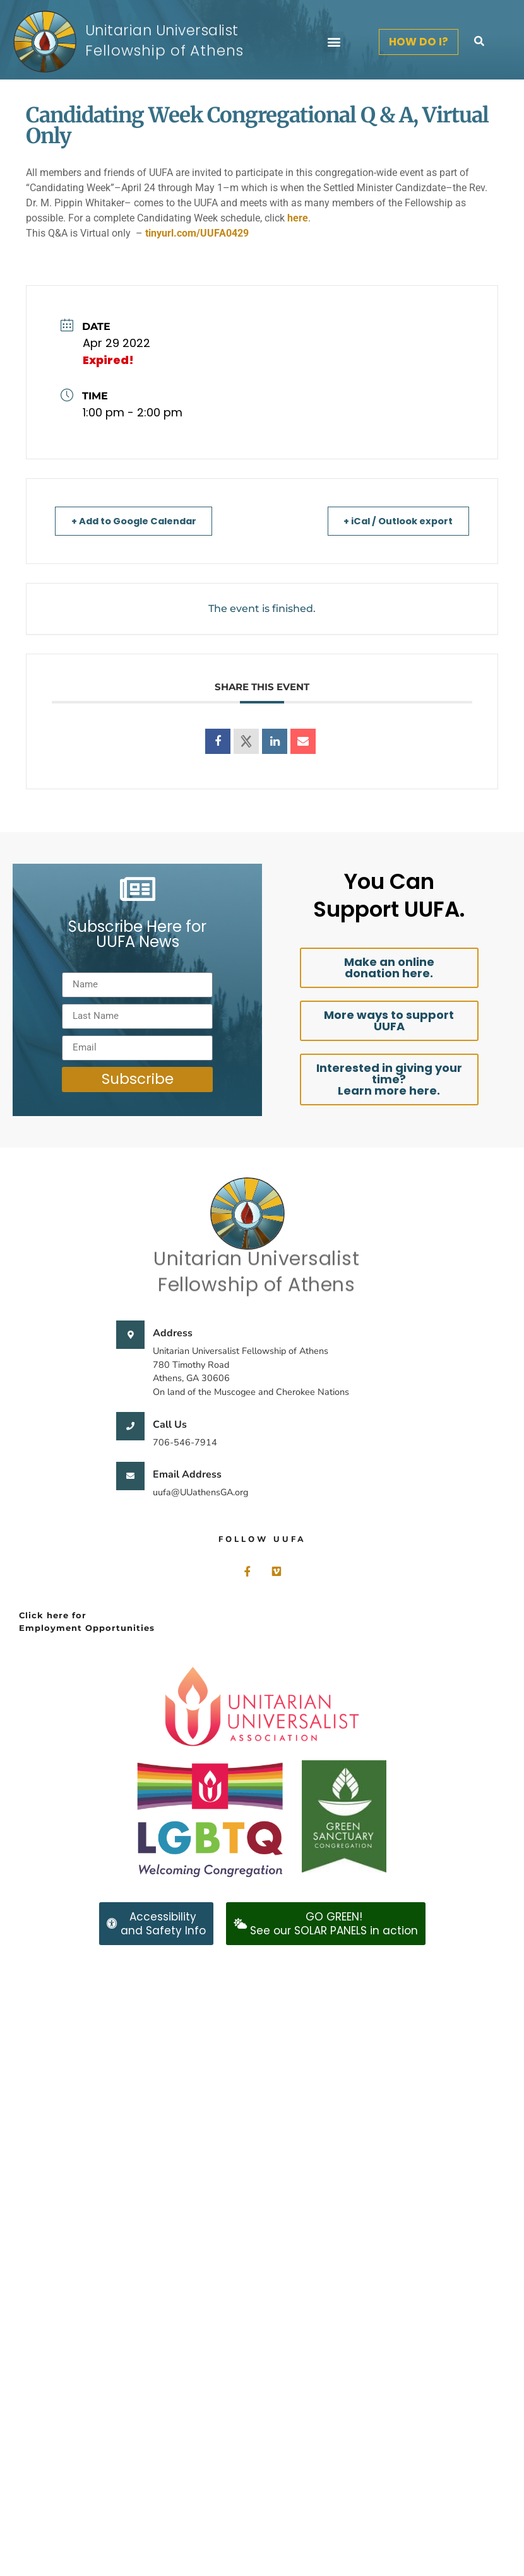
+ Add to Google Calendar (139, 520)
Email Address (187, 1474)
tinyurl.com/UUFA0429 (197, 233)
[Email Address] (130, 1476)
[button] (333, 42)
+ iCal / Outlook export (394, 520)
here (297, 218)
